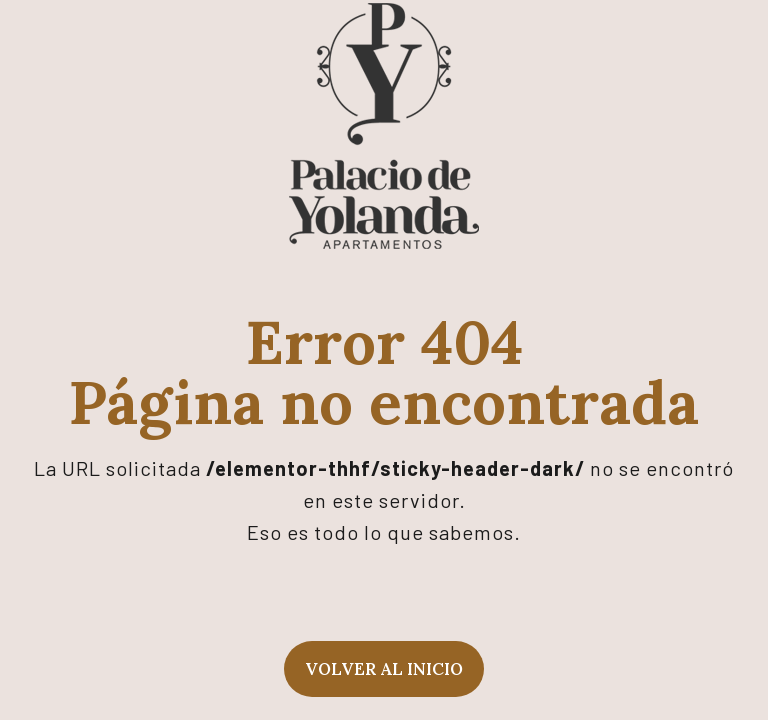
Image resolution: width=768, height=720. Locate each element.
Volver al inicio (384, 669)
